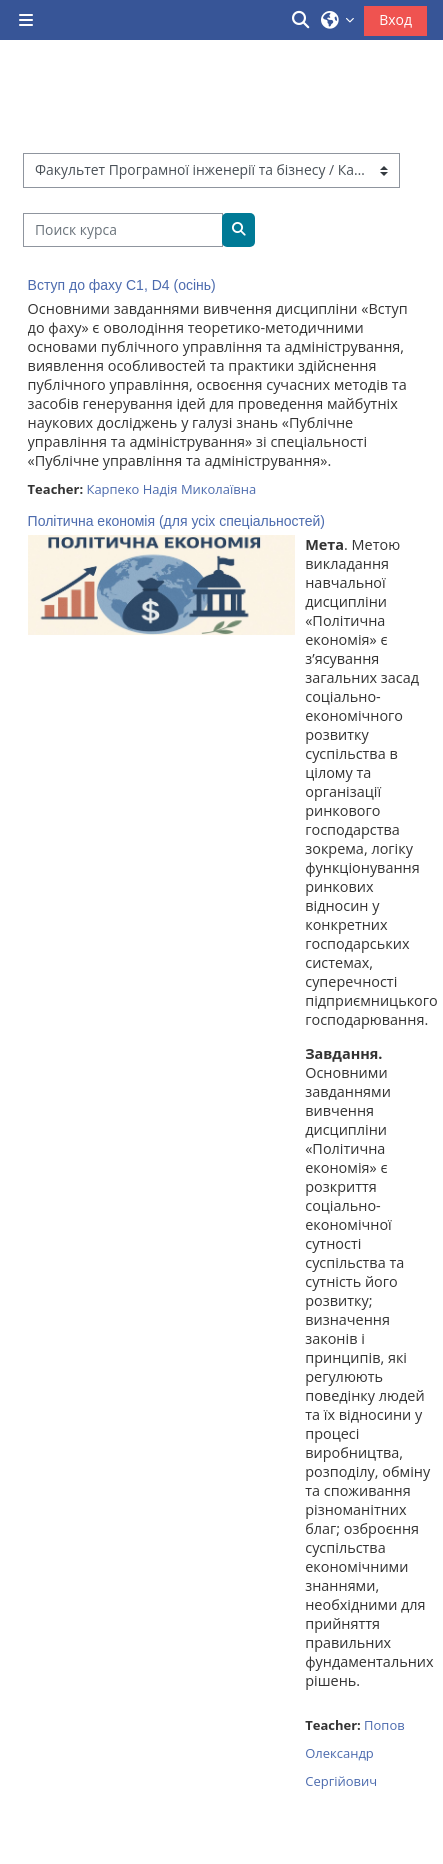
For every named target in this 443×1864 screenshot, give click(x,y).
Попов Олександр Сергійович (354, 1753)
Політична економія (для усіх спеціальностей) (176, 521)
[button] (302, 20)
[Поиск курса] (123, 230)
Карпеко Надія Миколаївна (171, 489)
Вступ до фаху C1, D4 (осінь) (122, 285)
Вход (395, 19)
